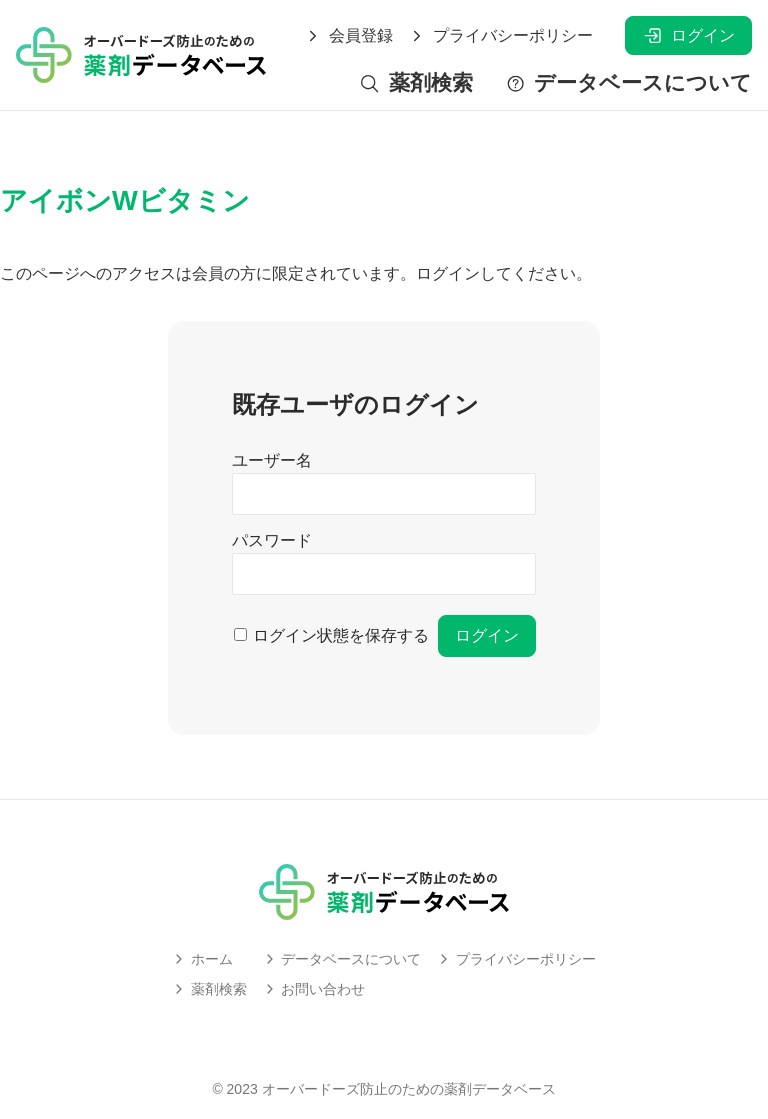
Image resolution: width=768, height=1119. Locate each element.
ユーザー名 (272, 460)
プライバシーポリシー (501, 36)
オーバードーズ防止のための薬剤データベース (409, 1089)
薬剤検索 (415, 83)
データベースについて (628, 83)
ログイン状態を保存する (341, 635)
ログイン (688, 35)
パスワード (272, 540)
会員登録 (349, 36)
